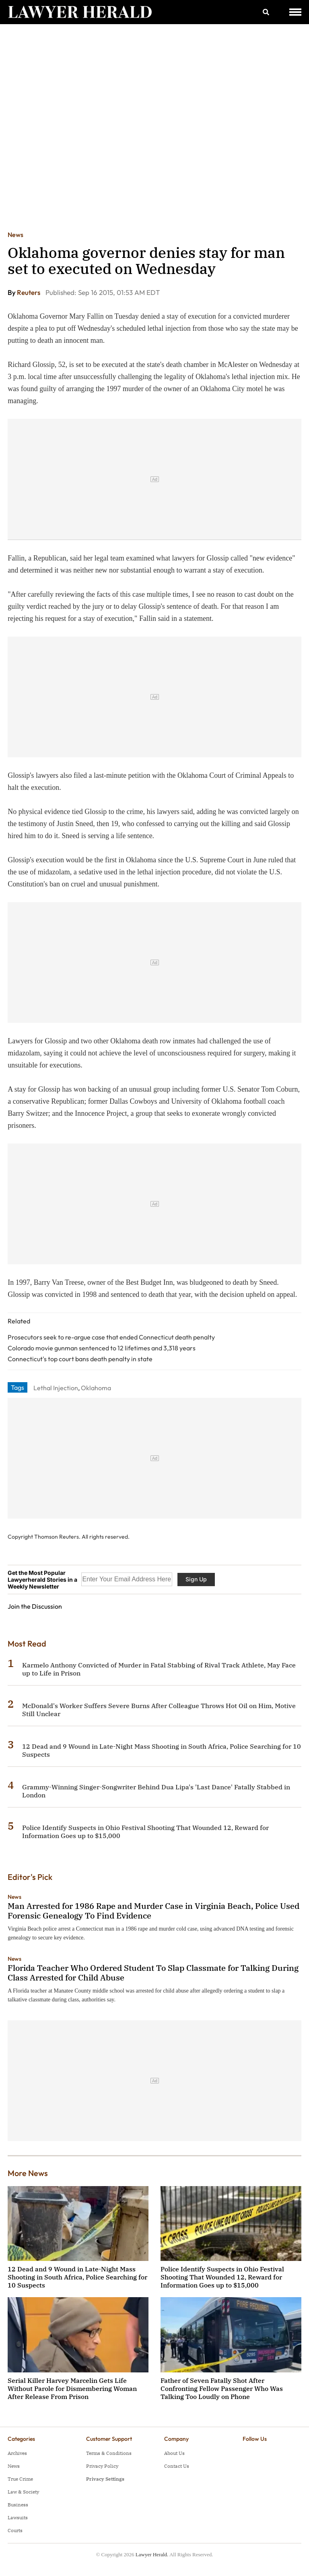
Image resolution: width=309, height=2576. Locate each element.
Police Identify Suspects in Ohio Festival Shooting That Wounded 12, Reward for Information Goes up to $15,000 (222, 2277)
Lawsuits (18, 2517)
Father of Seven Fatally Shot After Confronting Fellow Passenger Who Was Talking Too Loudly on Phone (222, 2388)
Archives (17, 2453)
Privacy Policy (102, 2466)
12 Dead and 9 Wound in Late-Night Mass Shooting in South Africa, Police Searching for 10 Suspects (77, 2277)
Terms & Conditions (109, 2453)
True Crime (20, 2479)
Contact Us (176, 2466)
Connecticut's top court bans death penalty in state (80, 1359)
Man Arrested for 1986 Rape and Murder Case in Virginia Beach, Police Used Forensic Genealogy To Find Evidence (153, 1910)
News (15, 235)
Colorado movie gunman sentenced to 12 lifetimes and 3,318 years (102, 1348)
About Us (174, 2453)
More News (28, 2173)
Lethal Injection (55, 1388)
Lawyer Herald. (152, 2554)
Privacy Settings (105, 2479)
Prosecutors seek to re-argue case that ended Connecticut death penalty (111, 1337)
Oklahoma (96, 1388)
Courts (15, 2530)
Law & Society (23, 2492)
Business (18, 2505)
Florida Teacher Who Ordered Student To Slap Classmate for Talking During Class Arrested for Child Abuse (153, 1972)
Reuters (29, 292)
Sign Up (196, 1579)
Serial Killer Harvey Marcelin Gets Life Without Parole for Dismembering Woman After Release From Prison (72, 2388)
